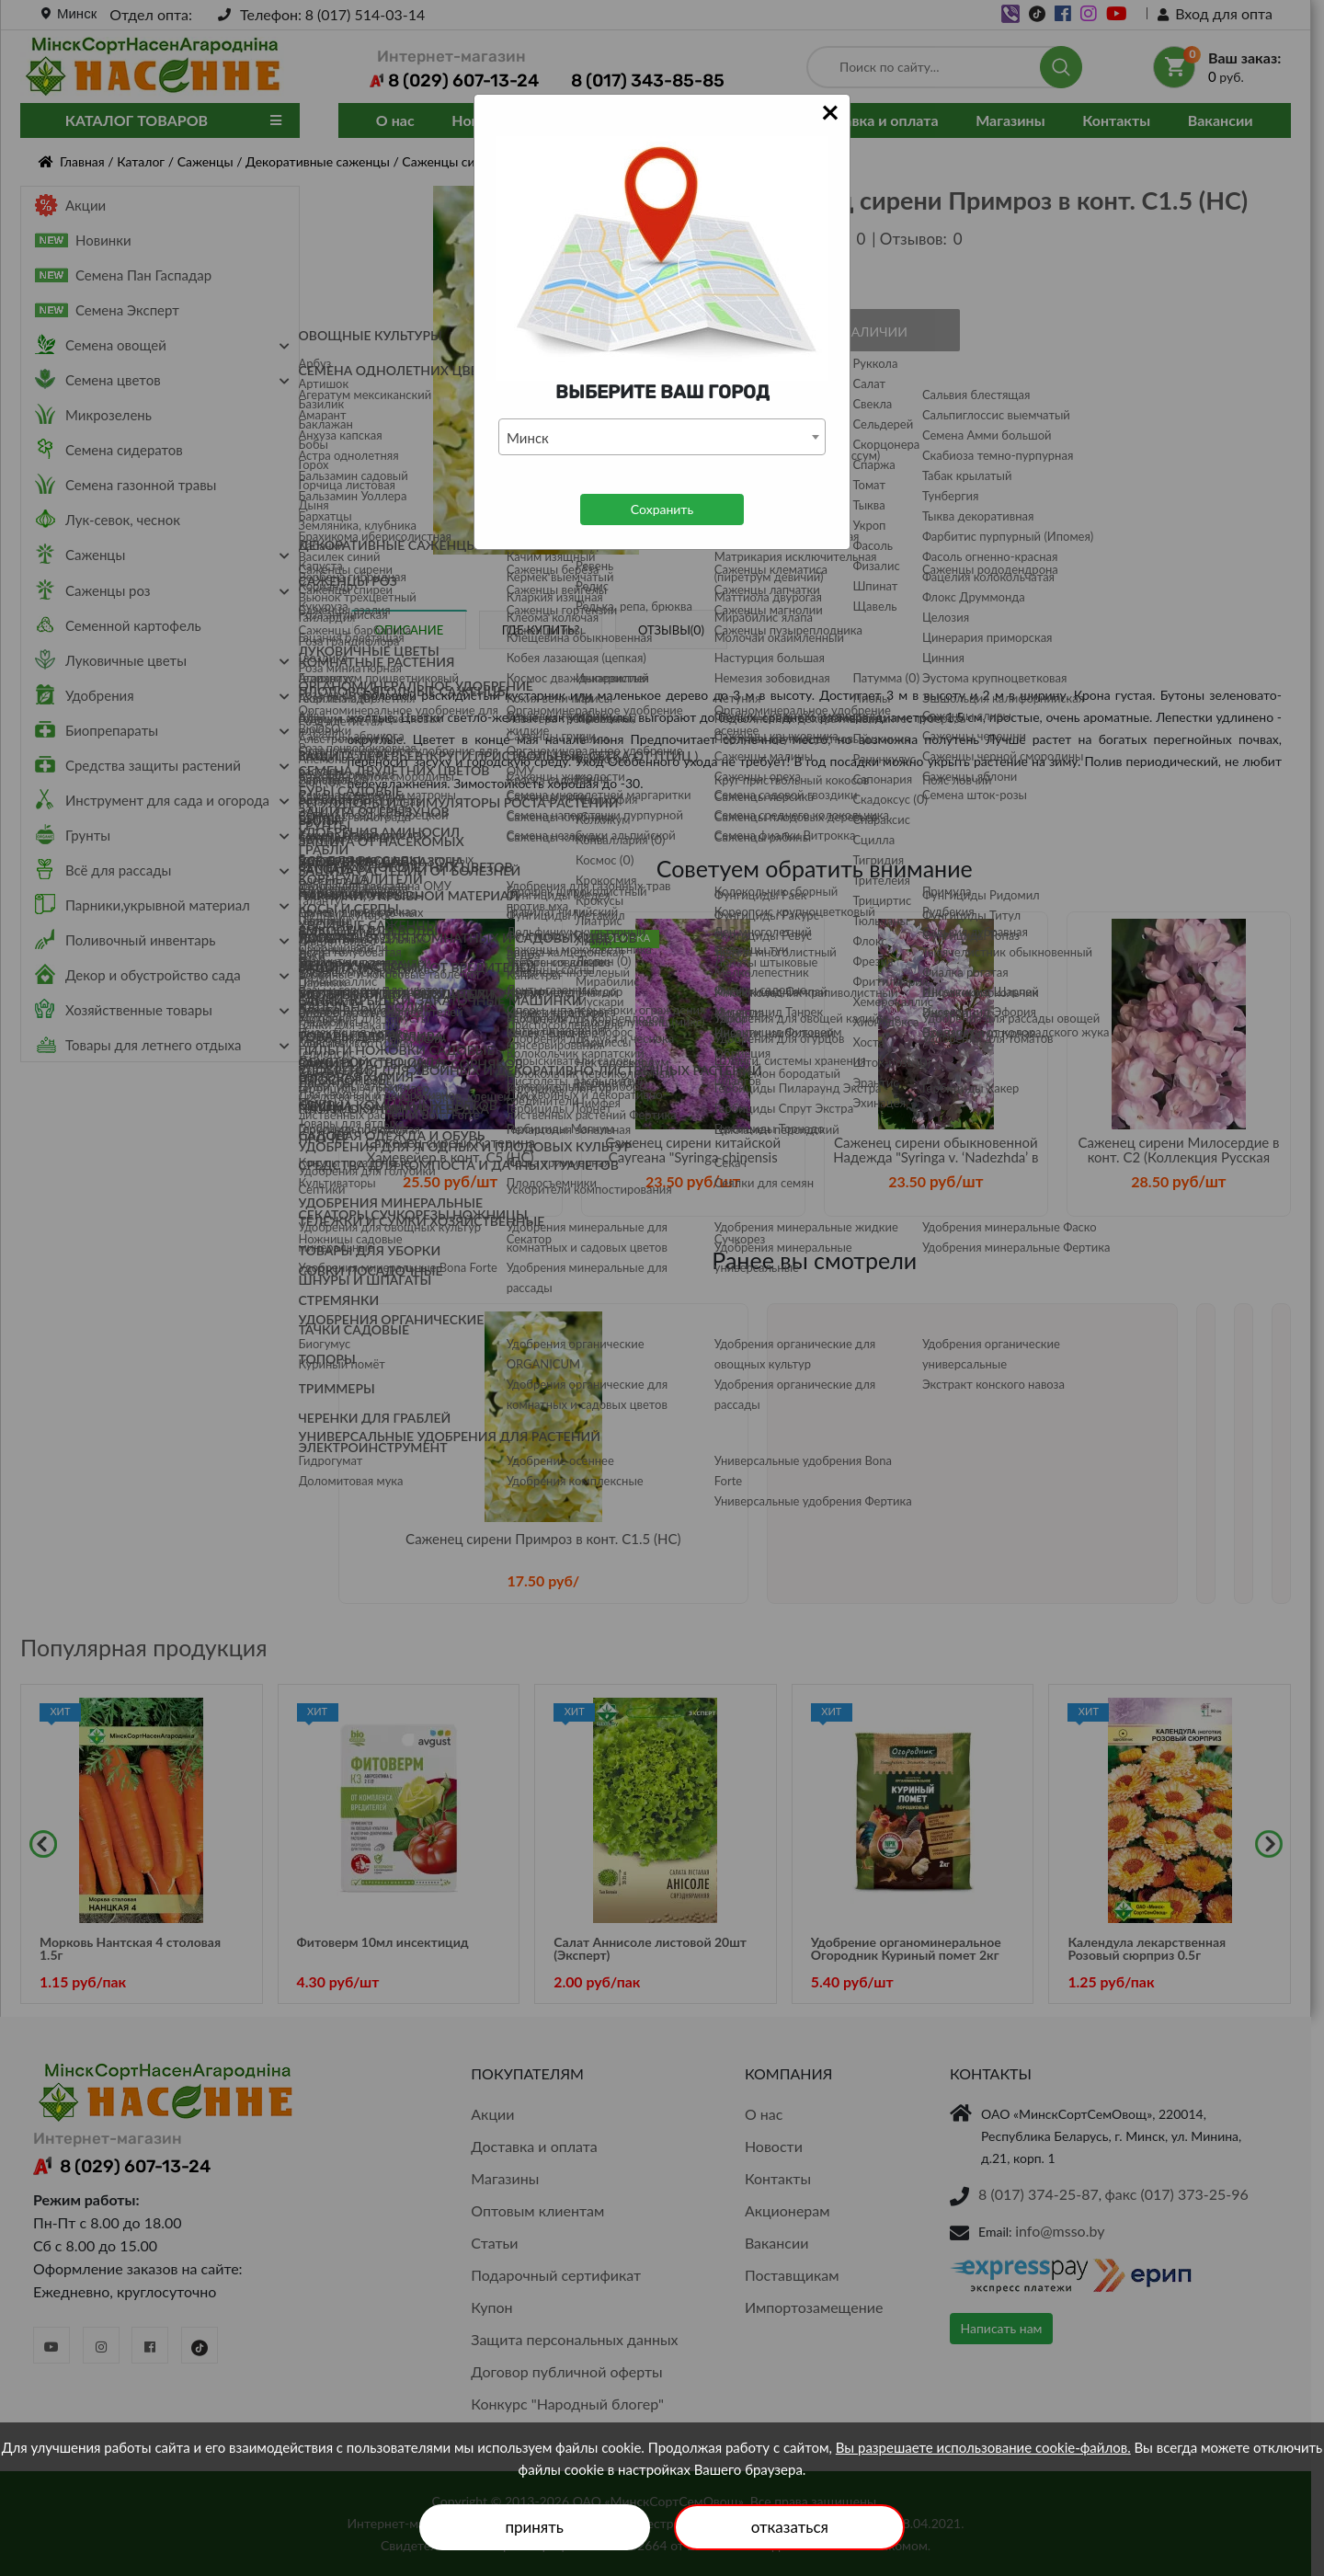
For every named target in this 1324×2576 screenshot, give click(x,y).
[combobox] (662, 436)
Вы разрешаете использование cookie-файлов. (983, 2447)
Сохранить (662, 509)
